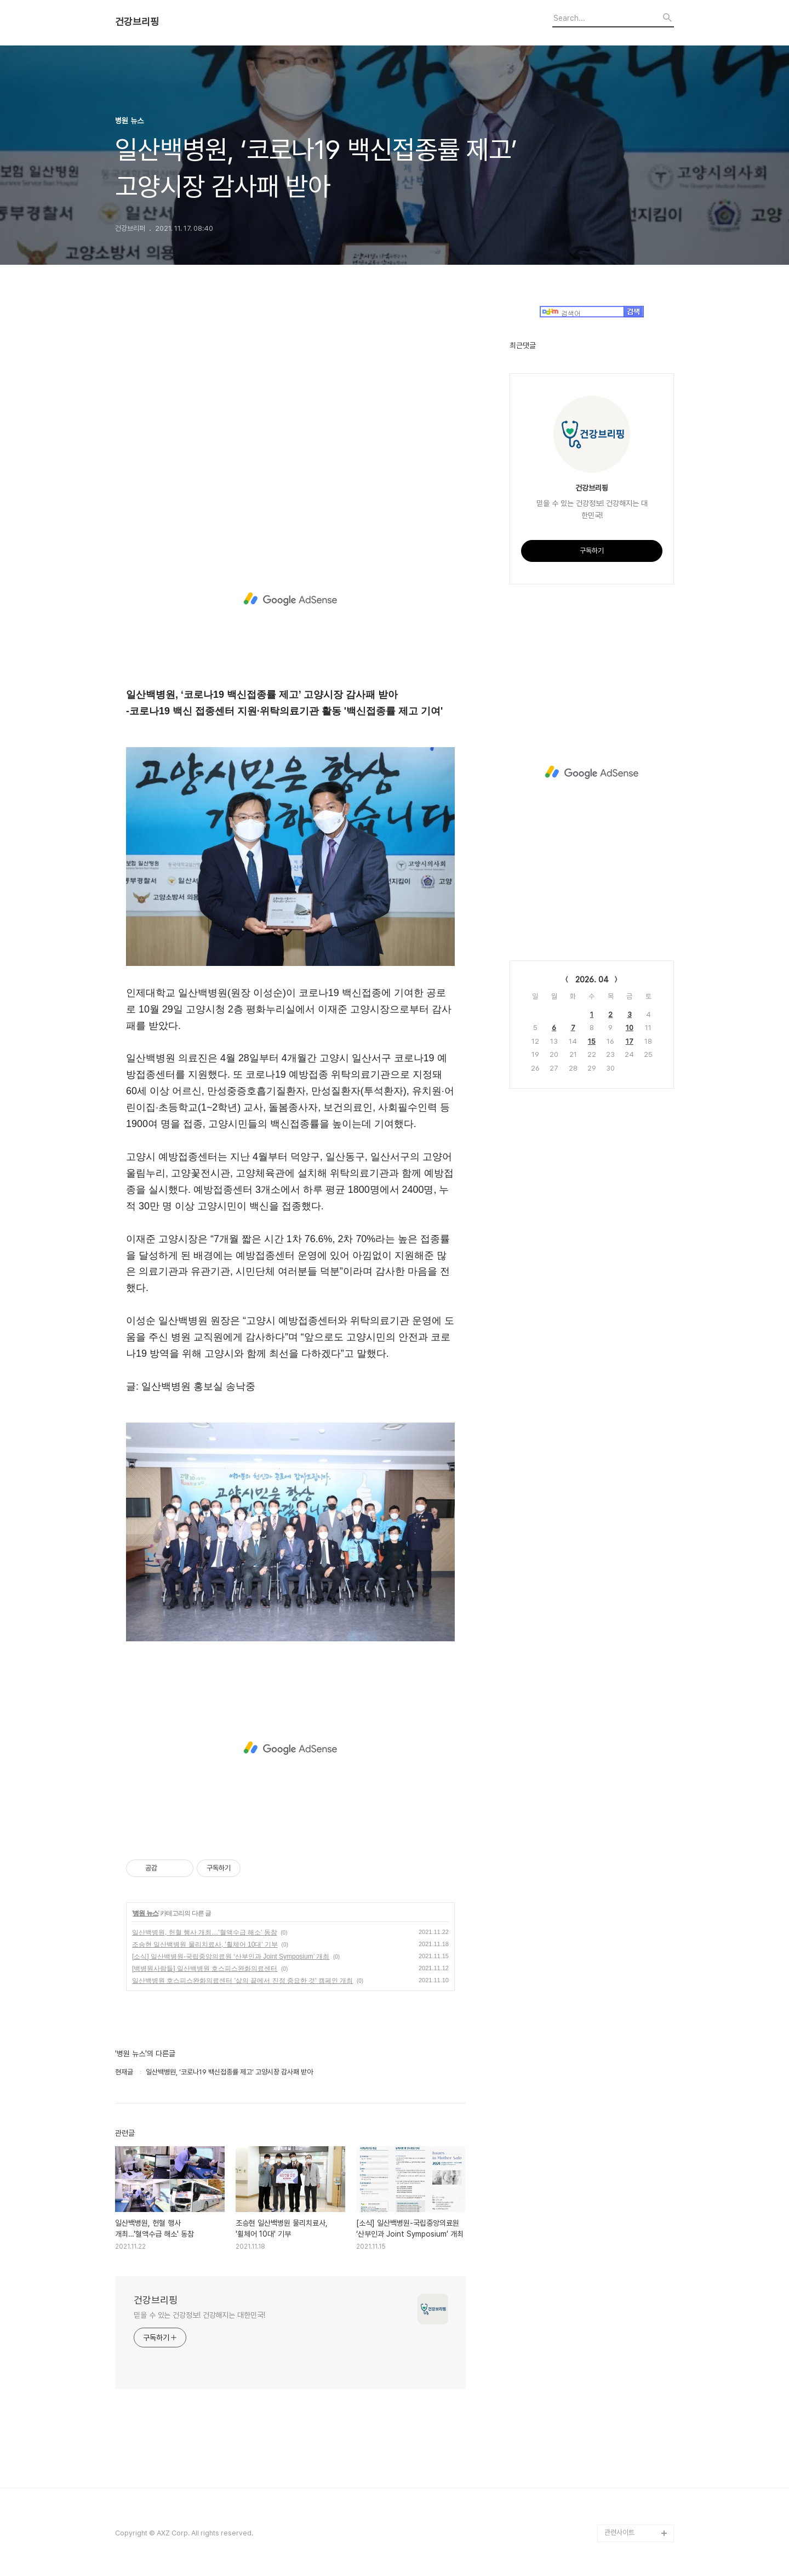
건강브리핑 (137, 21)
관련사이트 (619, 2532)
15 (592, 1041)
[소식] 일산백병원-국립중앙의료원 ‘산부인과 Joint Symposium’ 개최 (230, 1956)
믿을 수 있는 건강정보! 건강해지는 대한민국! (199, 2315)
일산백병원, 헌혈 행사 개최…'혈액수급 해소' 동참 (204, 1932)
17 (629, 1041)
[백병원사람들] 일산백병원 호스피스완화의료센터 (204, 1968)
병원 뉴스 (145, 1913)
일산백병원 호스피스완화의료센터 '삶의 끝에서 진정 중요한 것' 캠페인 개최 (242, 1980)
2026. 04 (592, 980)
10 (629, 1027)
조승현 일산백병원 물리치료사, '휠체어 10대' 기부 (205, 1944)
